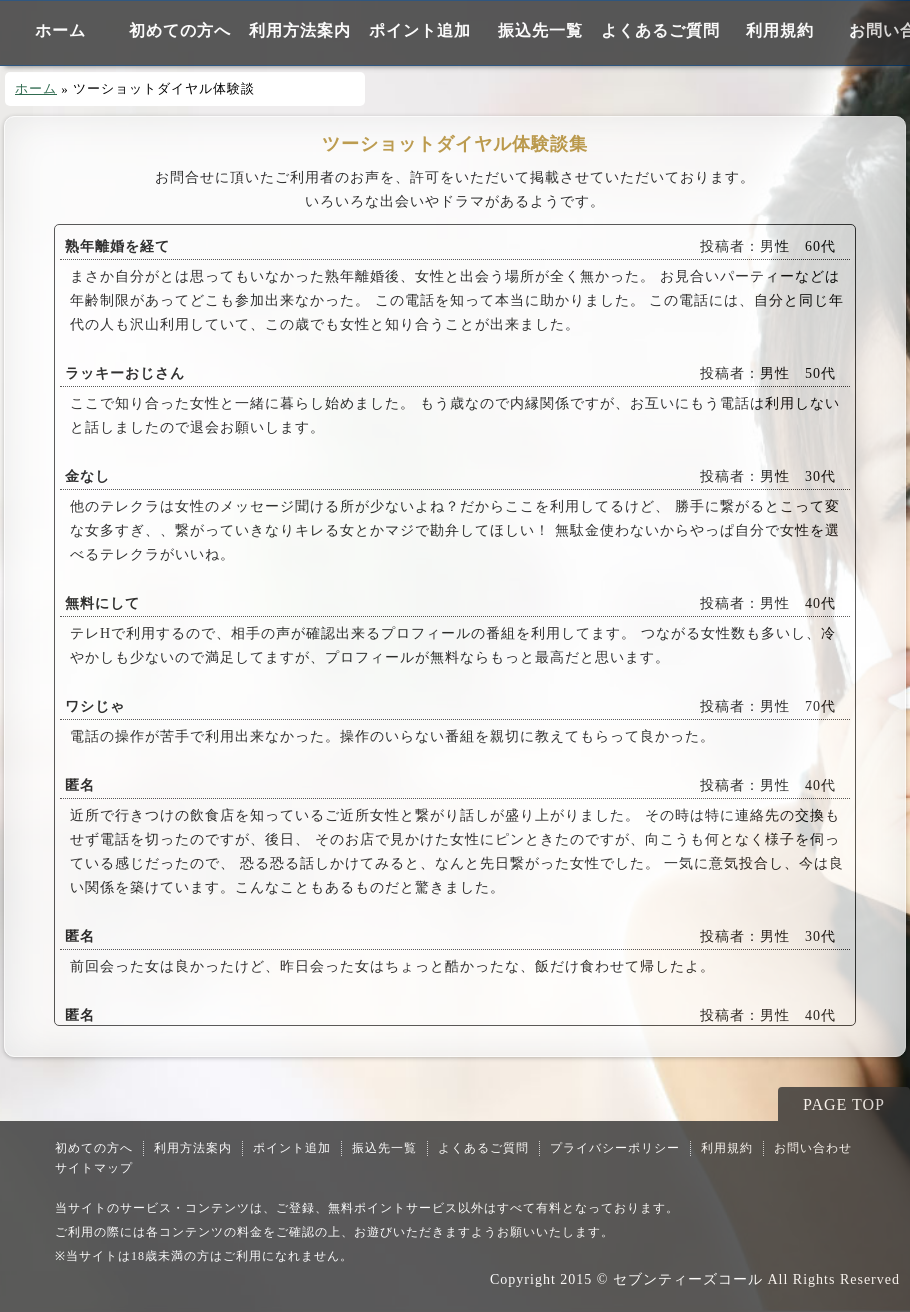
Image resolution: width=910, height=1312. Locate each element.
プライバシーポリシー (615, 1148)
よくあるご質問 (660, 30)
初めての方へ (180, 30)
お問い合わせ (813, 1148)
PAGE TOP (844, 1104)
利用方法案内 (300, 30)
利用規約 (780, 30)
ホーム (60, 30)
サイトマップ (94, 1168)
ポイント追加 (420, 30)
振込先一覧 (540, 30)
